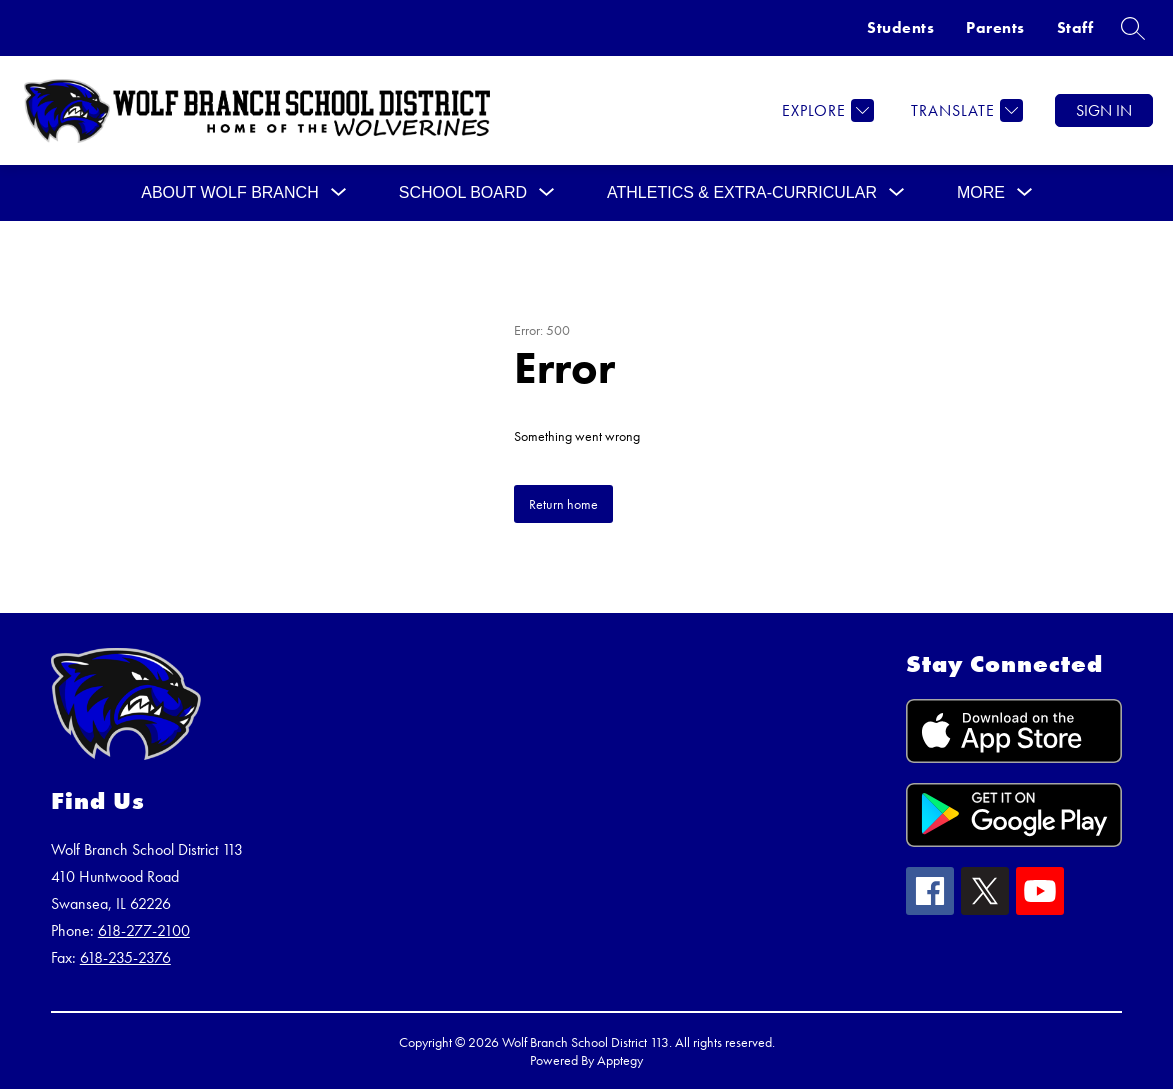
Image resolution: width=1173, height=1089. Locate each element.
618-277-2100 (144, 930)
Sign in (1104, 110)
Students (900, 27)
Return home (563, 504)
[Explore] (825, 110)
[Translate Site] (964, 110)
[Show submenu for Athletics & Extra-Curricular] (742, 193)
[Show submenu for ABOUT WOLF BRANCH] (230, 193)
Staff (1075, 27)
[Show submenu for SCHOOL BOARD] (463, 193)
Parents (995, 27)
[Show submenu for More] (981, 193)
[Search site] (1133, 28)
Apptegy (620, 1060)
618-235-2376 (125, 957)
